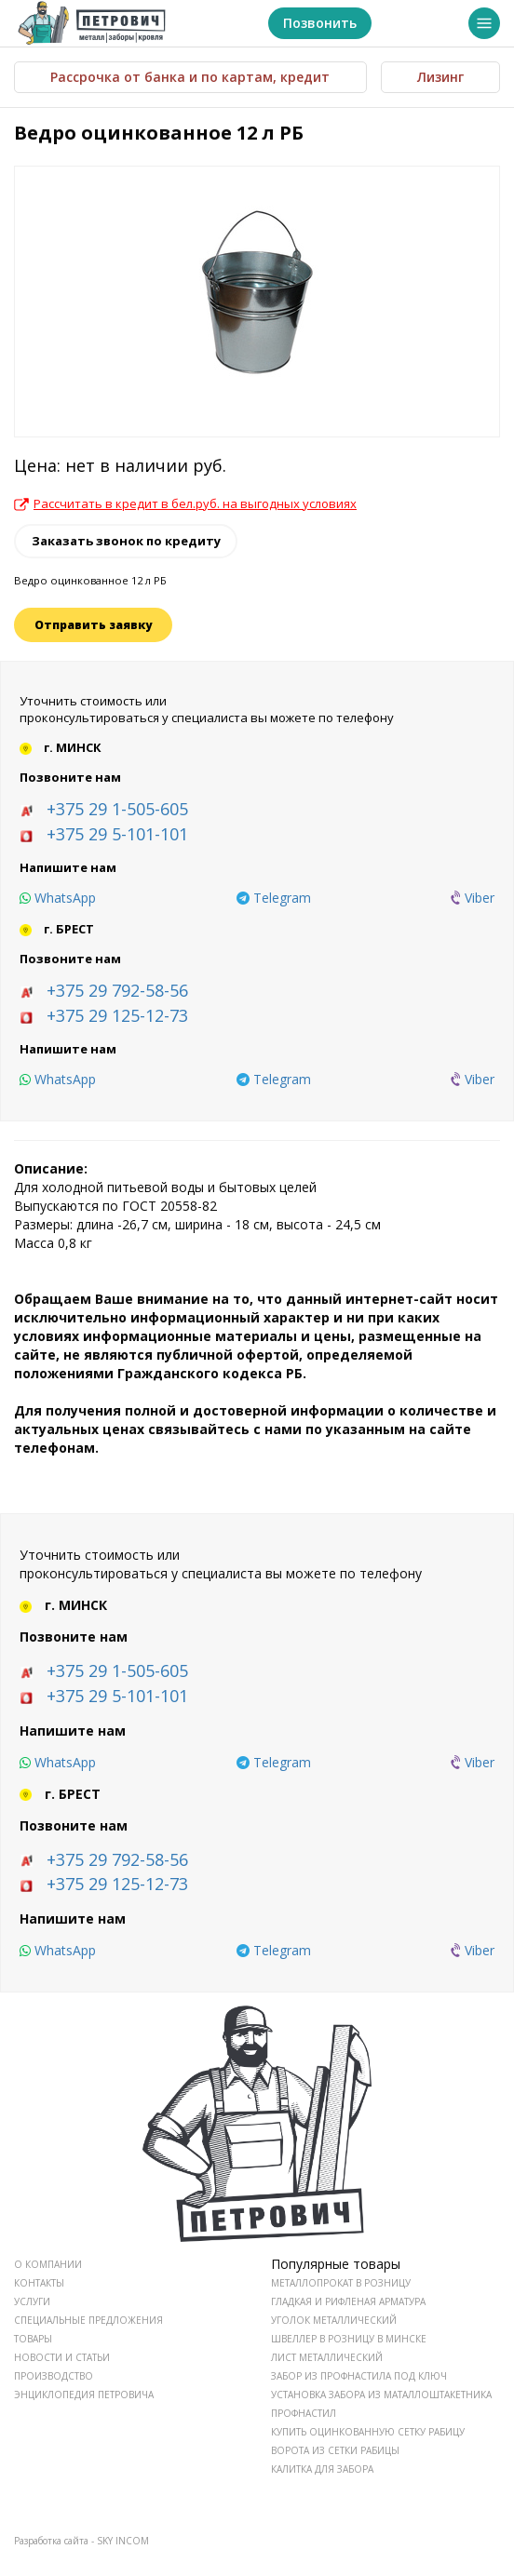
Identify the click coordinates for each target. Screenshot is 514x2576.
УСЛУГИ (32, 2301)
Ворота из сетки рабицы (335, 2450)
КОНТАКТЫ (39, 2282)
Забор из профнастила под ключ (359, 2375)
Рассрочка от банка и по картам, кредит (190, 77)
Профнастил (303, 2413)
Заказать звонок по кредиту (126, 540)
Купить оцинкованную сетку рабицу (368, 2431)
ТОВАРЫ (33, 2338)
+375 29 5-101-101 (117, 834)
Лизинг (440, 77)
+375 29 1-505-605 (117, 809)
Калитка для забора (322, 2468)
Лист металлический (327, 2357)
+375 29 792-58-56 (117, 990)
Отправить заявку (93, 625)
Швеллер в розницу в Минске (348, 2338)
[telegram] (274, 898)
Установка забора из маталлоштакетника (381, 2394)
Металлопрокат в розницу (341, 2282)
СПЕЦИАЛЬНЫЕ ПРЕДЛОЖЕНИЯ (88, 2320)
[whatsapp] (58, 898)
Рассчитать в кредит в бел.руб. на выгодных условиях (185, 503)
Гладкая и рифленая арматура (348, 2301)
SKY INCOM (123, 2540)
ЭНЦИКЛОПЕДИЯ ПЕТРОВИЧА (84, 2394)
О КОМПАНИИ (48, 2264)
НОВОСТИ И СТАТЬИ (62, 2357)
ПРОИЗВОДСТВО (53, 2375)
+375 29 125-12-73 (117, 1015)
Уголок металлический (334, 2320)
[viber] (472, 898)
